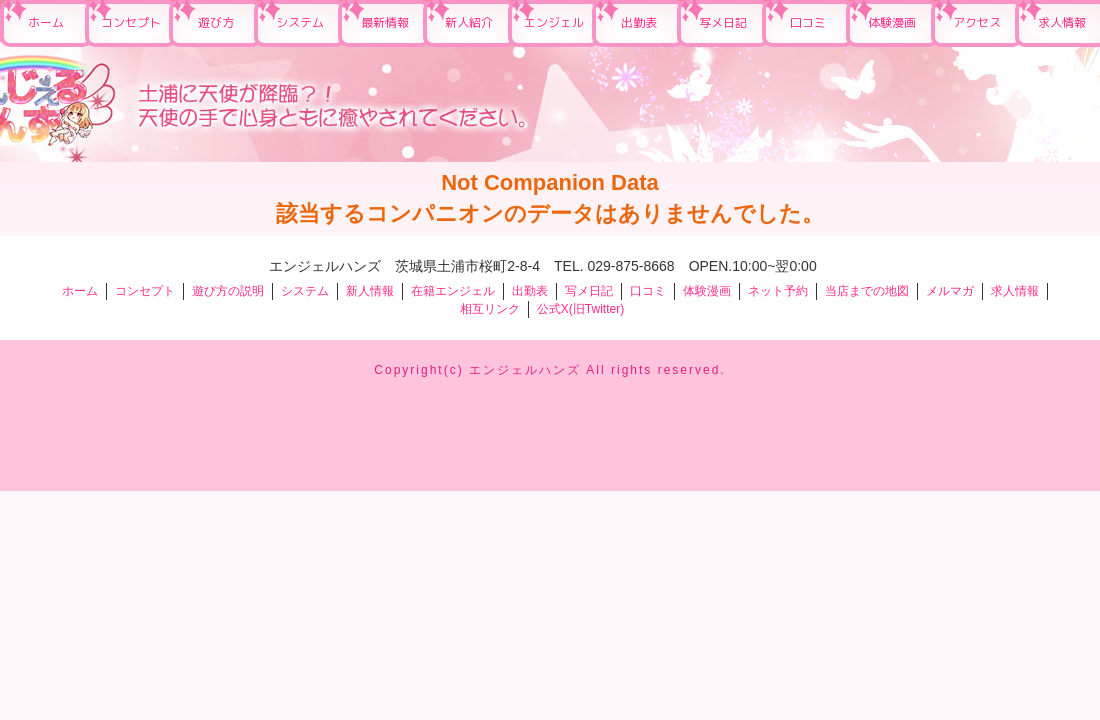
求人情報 (1015, 291)
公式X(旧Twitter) (580, 309)
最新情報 (385, 22)
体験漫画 (892, 22)
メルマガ (950, 291)
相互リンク (490, 309)
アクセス (977, 22)
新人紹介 (469, 22)
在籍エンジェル (453, 291)
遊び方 (216, 22)
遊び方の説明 (228, 291)
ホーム (46, 22)
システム (300, 22)
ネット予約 (778, 291)
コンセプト (131, 22)
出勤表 (639, 22)
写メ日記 (723, 22)
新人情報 (370, 291)
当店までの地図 (867, 291)
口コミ (808, 22)
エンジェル (554, 22)
